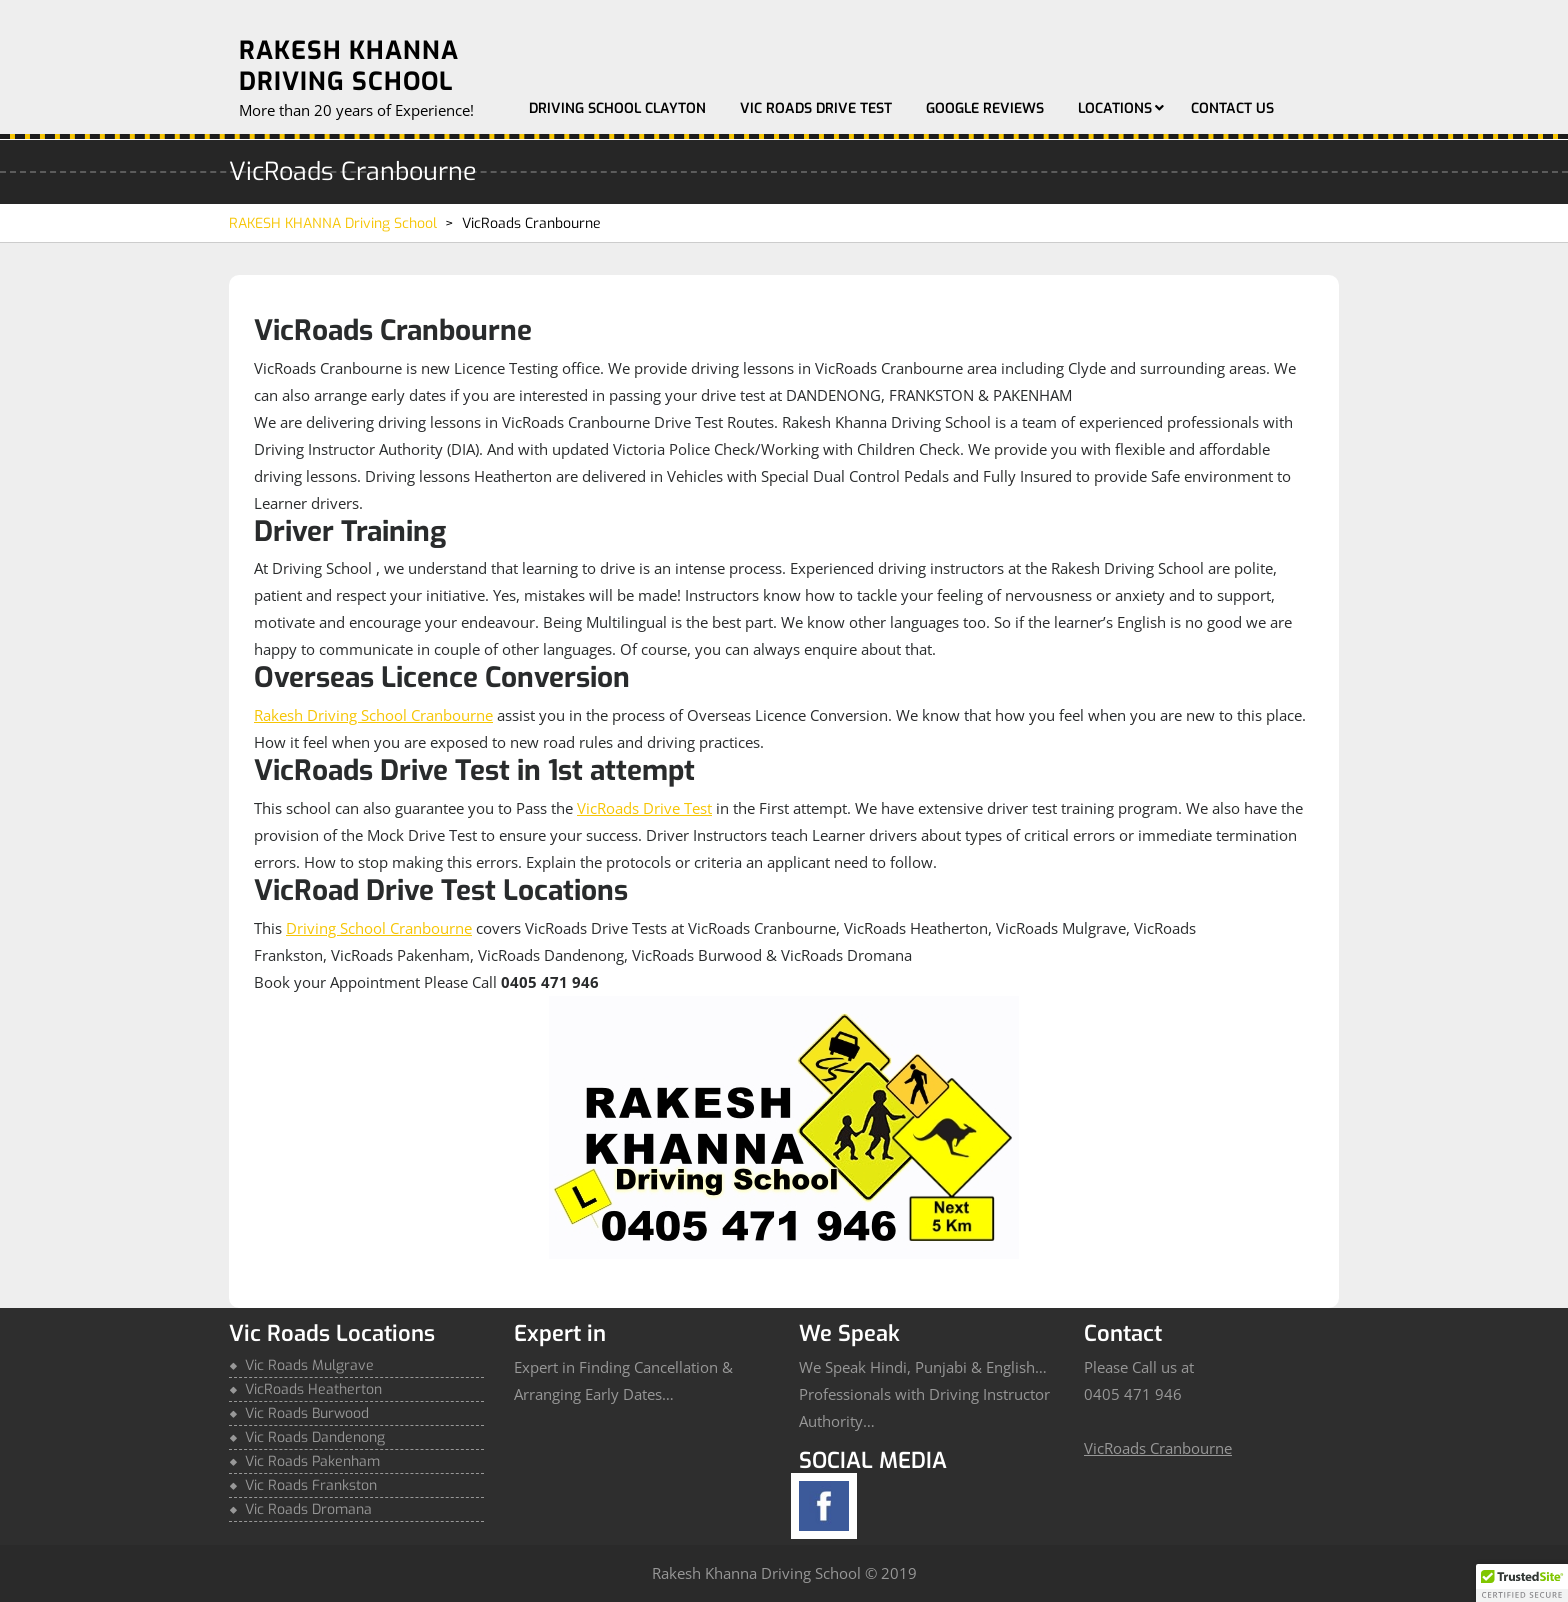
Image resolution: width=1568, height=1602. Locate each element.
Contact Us (1232, 108)
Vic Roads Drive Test (816, 108)
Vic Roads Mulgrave (309, 1365)
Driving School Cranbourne (379, 928)
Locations (1115, 108)
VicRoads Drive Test (644, 808)
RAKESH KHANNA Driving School (349, 66)
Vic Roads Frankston (311, 1485)
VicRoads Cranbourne (1158, 1448)
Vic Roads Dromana (308, 1509)
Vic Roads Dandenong (315, 1437)
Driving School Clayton (617, 108)
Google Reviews (985, 108)
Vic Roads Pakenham (312, 1461)
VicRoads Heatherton (313, 1389)
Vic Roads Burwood (307, 1413)
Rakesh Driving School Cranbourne (373, 715)
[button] (1522, 1583)
